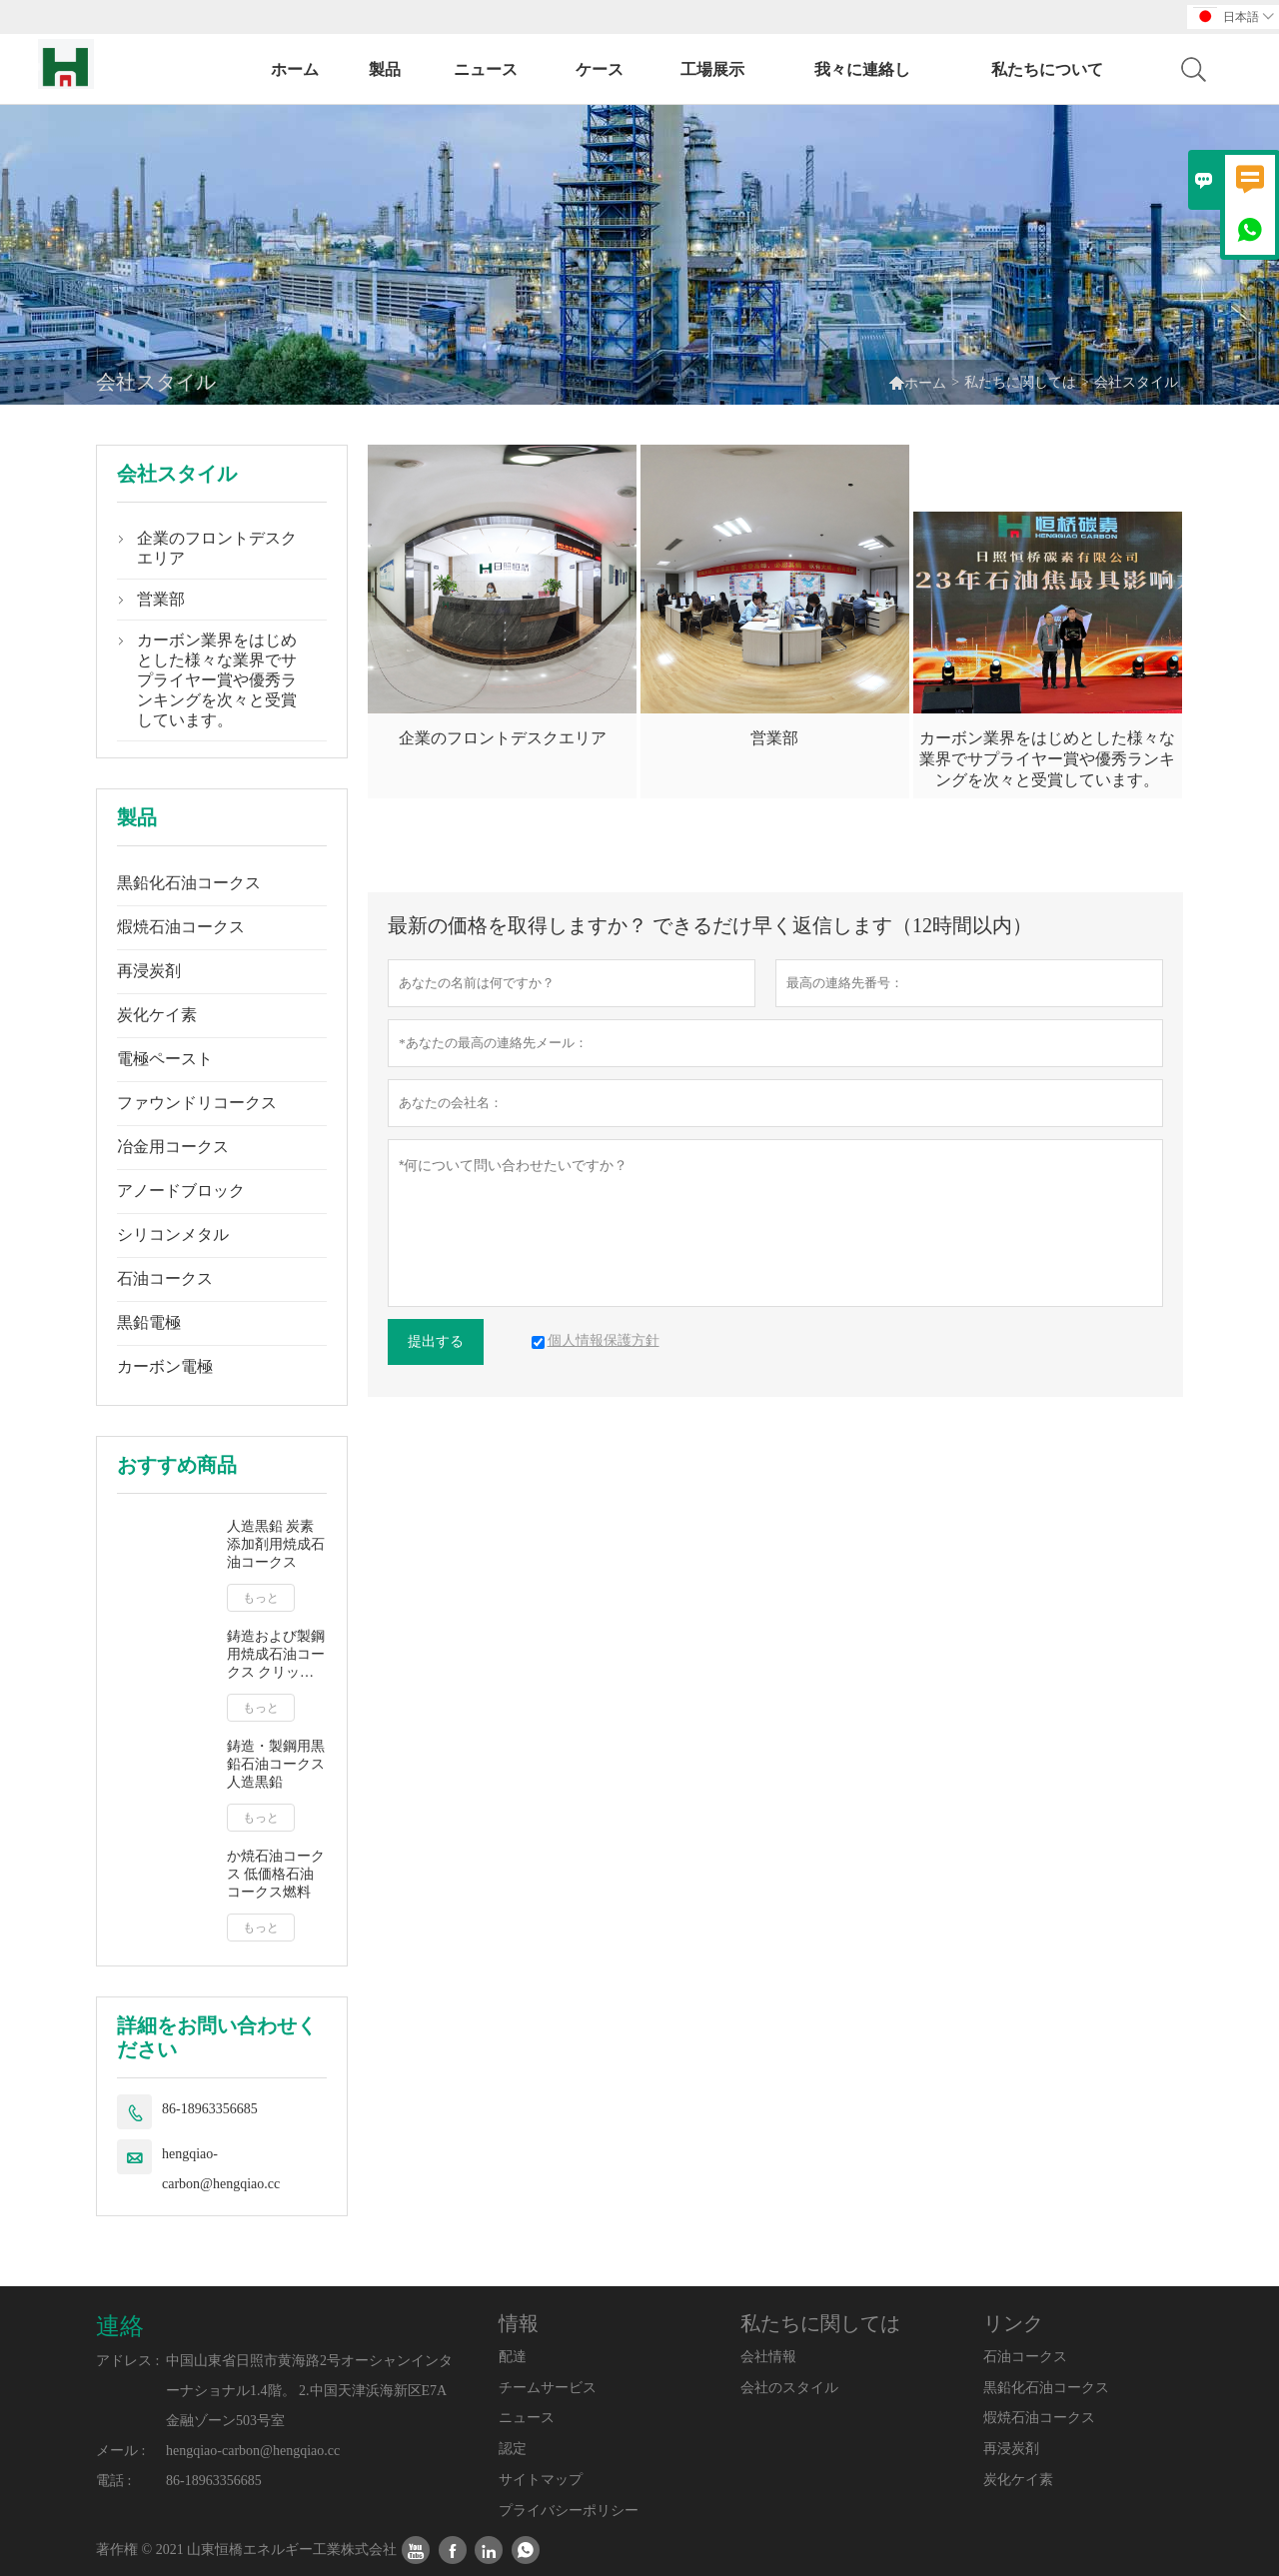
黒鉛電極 (149, 1322)
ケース (600, 69)
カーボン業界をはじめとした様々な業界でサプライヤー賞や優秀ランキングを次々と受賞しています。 (217, 680)
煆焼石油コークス (181, 926)
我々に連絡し (862, 69)
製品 (385, 69)
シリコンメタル (173, 1234)
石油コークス (165, 1278)
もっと (261, 1598)
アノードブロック (181, 1190)
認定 (513, 2448)
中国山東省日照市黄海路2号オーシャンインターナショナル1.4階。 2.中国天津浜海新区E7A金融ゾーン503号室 (309, 2390)
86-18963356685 (210, 2108)
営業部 (161, 599)
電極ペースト (165, 1058)
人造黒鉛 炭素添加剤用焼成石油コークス (276, 1544)
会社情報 (768, 2356)
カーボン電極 (165, 1366)
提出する (436, 1341)
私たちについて (1047, 69)
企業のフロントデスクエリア (217, 548)
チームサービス (548, 2387)
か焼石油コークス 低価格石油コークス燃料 (276, 1874)
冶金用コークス (173, 1146)
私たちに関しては (1020, 382)
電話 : (113, 2480)
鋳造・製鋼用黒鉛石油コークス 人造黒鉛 (276, 1764)
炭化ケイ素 (157, 1014)
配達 (513, 2356)
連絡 (120, 2326)
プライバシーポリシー (569, 2510)
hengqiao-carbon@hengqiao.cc (221, 2168)
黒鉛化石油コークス (189, 882)
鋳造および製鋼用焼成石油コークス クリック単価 (276, 1655)
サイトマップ (541, 2479)
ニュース (486, 69)
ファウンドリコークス (197, 1102)
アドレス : (127, 2360)
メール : (120, 2450)
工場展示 (712, 69)
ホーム (295, 69)
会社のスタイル (789, 2387)
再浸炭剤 (149, 970)
